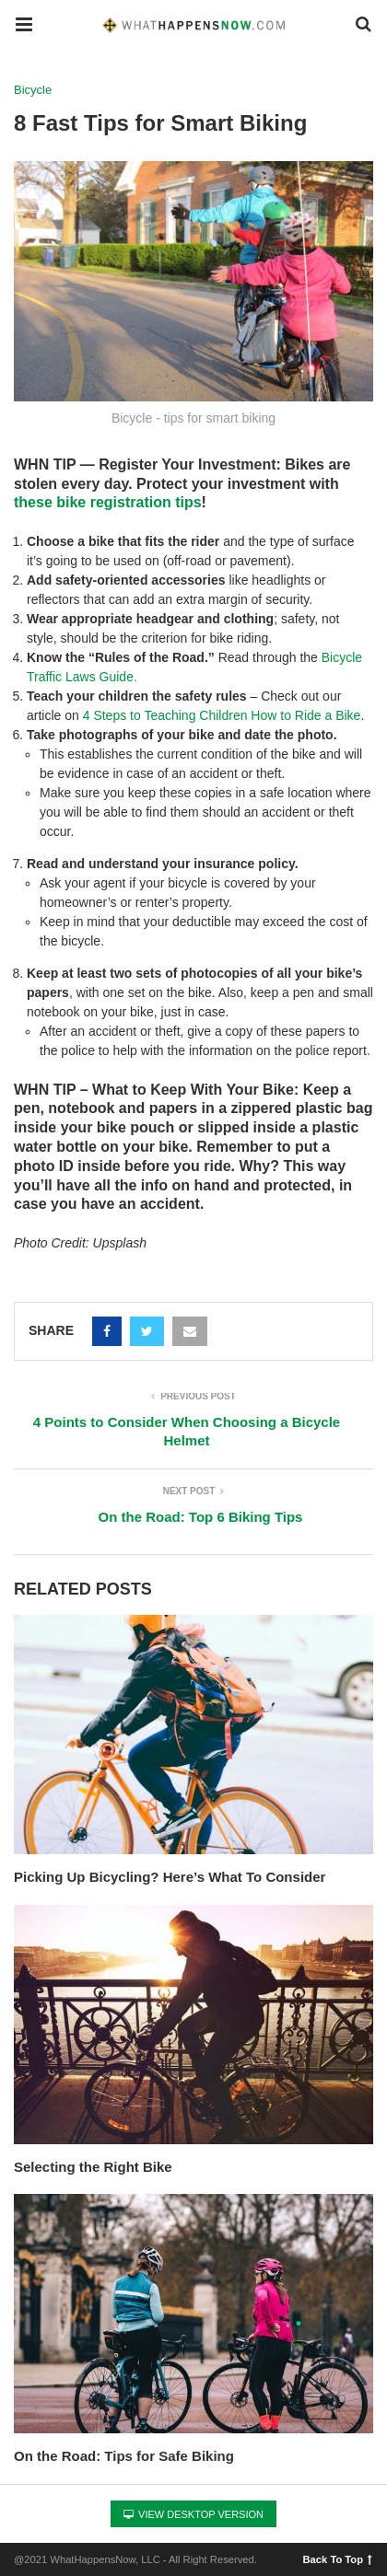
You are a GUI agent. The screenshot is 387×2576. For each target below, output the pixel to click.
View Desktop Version (193, 2514)
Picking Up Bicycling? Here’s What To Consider (169, 1877)
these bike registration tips (108, 502)
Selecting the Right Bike (93, 2167)
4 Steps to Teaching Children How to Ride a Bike (222, 715)
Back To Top (337, 2558)
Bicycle (33, 90)
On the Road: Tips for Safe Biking (124, 2456)
